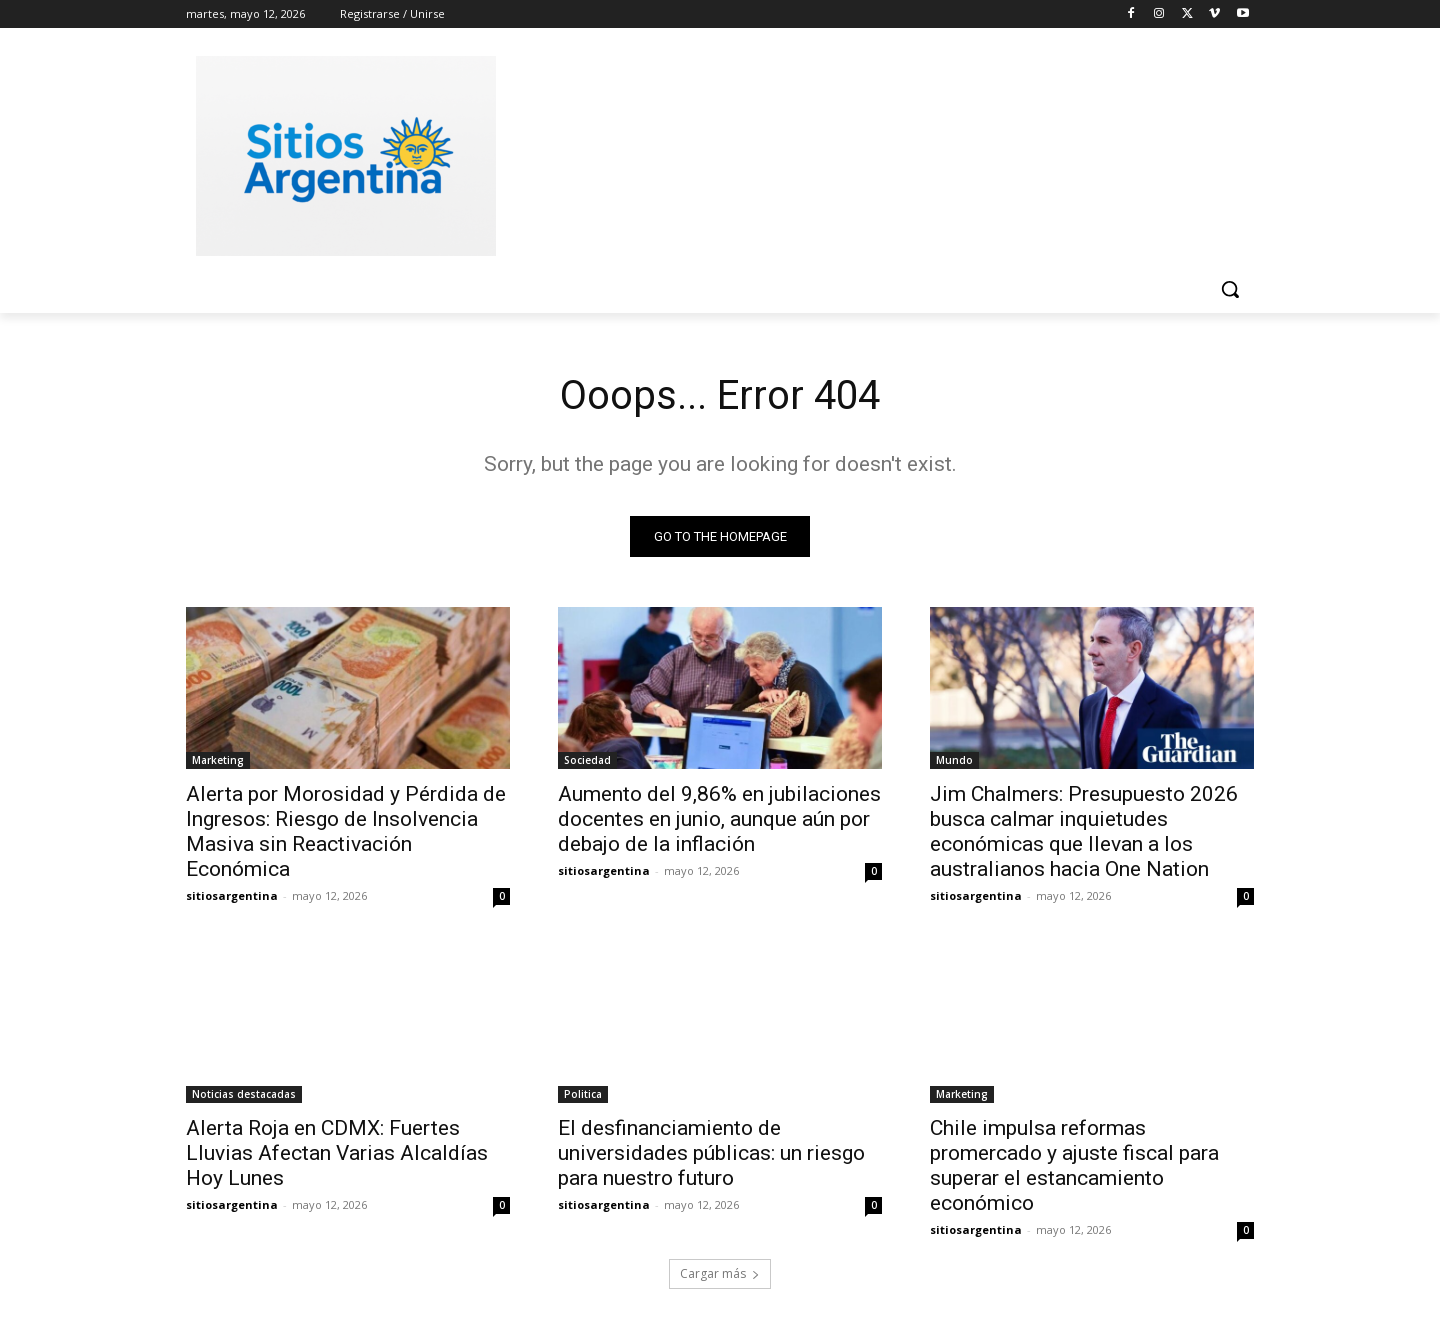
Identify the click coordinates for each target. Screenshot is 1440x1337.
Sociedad (587, 760)
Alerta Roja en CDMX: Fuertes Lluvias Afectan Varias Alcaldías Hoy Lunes (337, 1153)
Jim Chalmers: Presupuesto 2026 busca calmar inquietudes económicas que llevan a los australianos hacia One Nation (1084, 831)
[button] (1230, 289)
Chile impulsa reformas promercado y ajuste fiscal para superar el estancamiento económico (1074, 1165)
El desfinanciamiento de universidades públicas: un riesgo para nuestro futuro (711, 1153)
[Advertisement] (870, 153)
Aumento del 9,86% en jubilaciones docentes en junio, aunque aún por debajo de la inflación (719, 819)
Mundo (954, 760)
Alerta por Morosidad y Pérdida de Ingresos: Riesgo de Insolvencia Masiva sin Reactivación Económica (346, 831)
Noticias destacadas (244, 1094)
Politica (583, 1094)
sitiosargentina (232, 895)
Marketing (218, 760)
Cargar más (720, 1273)
